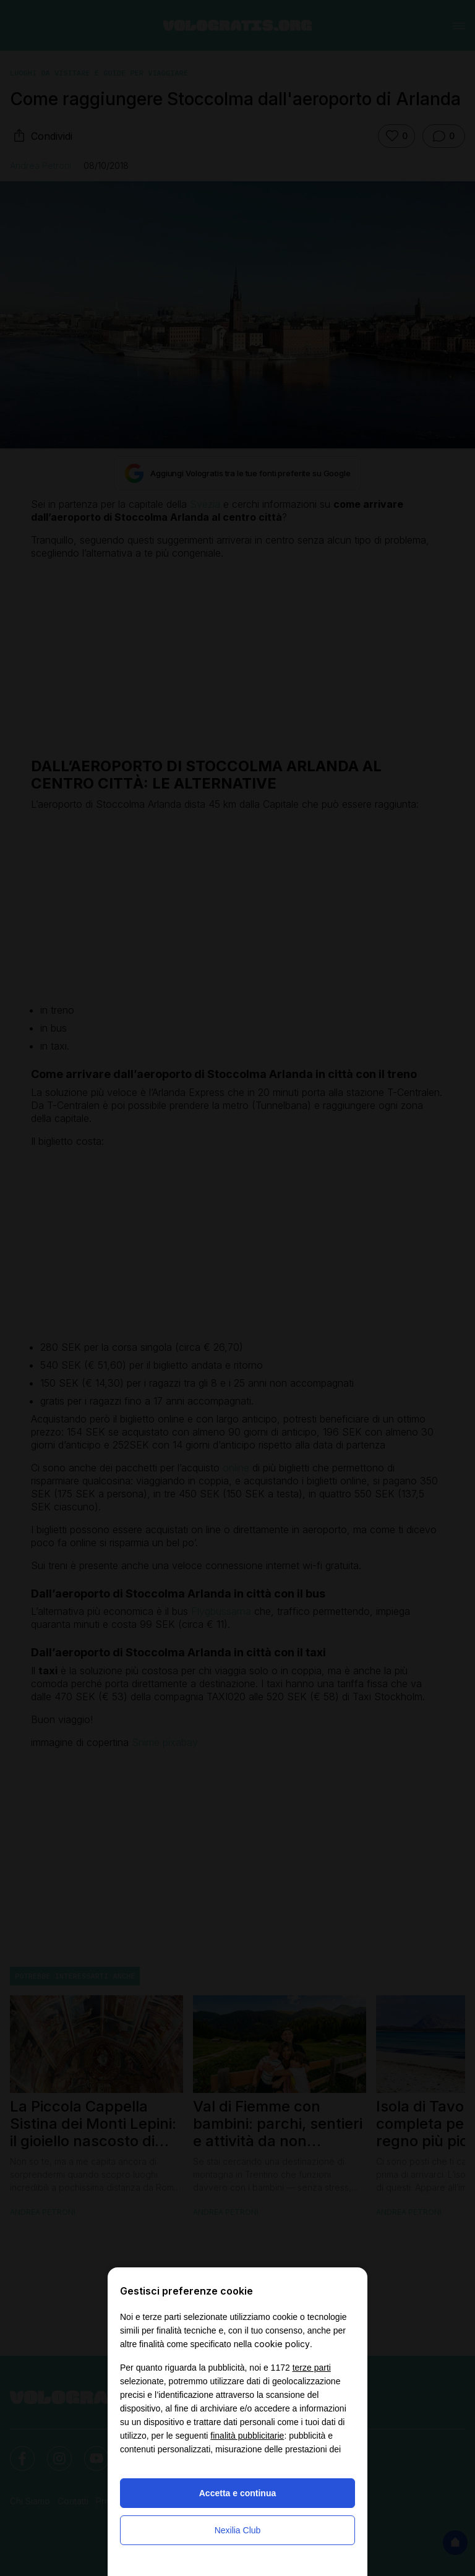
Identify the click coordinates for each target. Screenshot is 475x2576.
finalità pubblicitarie (247, 2436)
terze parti (312, 2368)
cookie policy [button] (282, 2344)
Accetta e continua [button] (237, 2493)
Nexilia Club (238, 2530)
